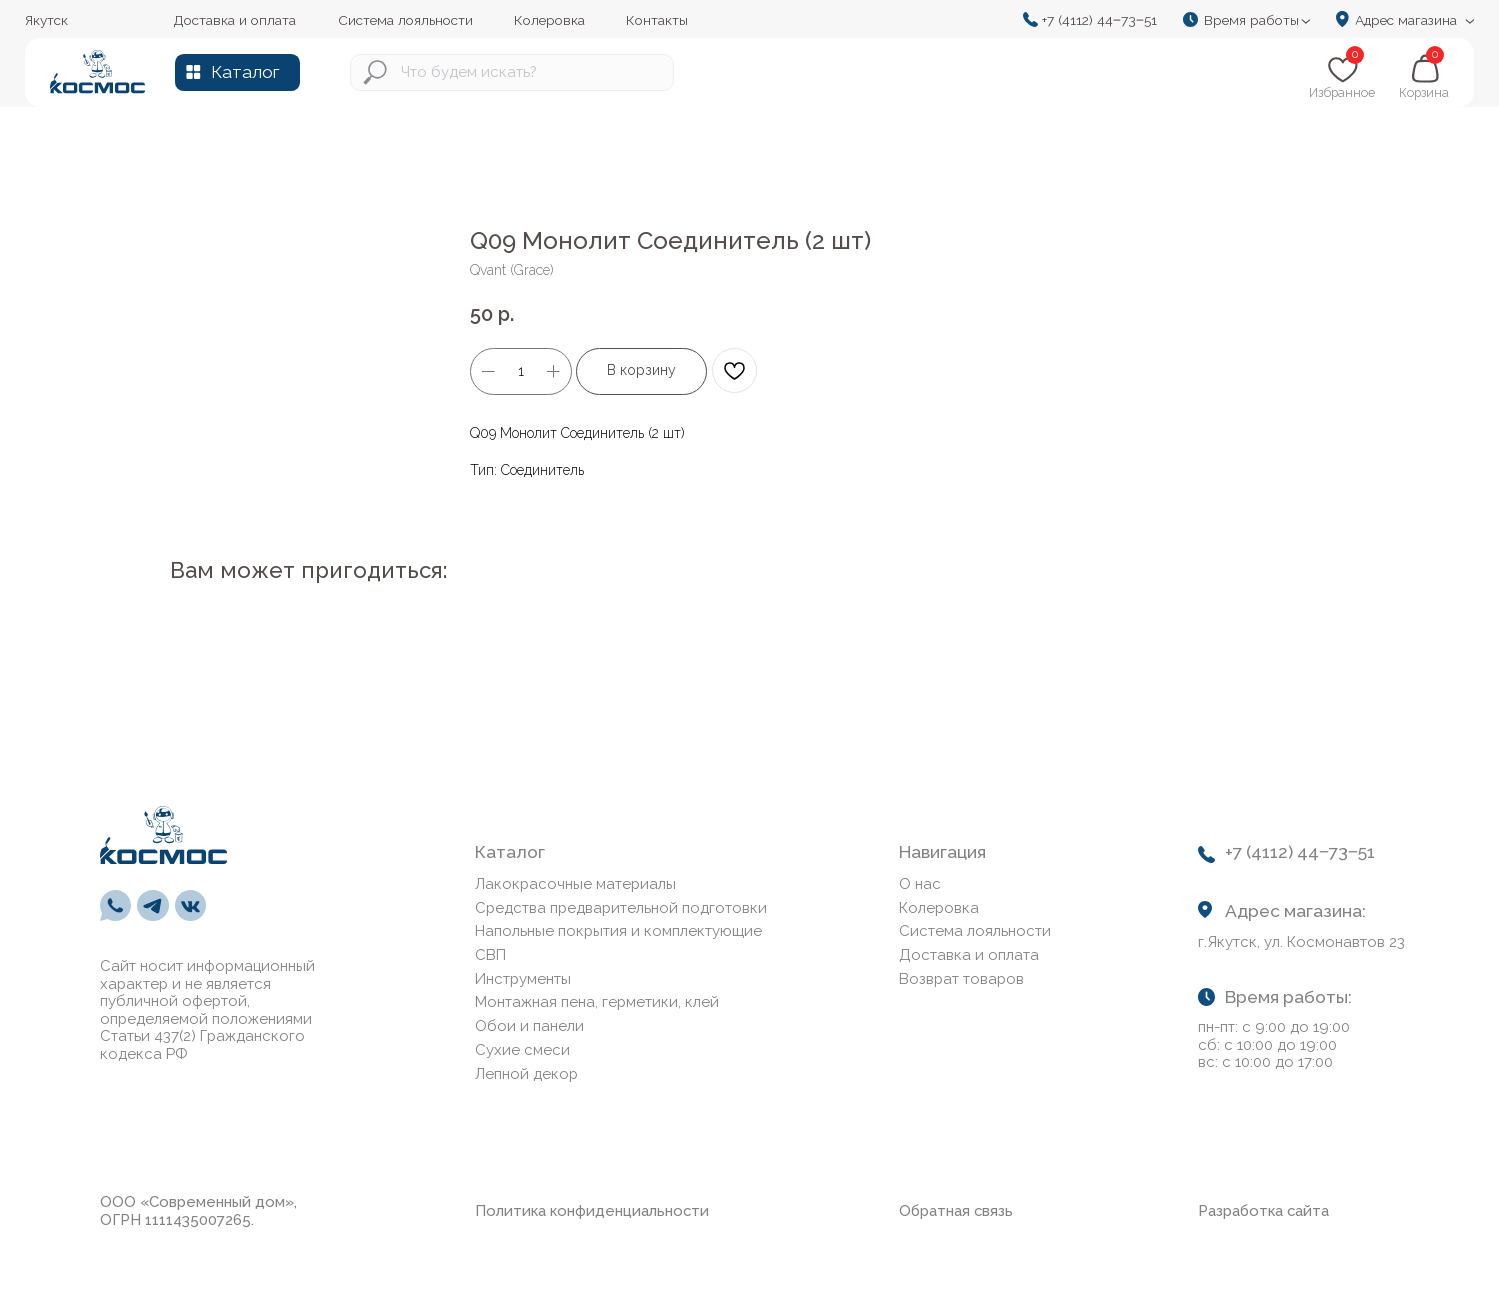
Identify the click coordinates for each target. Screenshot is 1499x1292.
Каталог (245, 72)
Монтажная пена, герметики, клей (597, 1002)
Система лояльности (975, 931)
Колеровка (939, 908)
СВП (490, 955)
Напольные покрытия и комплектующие (618, 931)
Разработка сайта (1263, 1211)
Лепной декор (526, 1074)
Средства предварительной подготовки (621, 908)
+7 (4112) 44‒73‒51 (1099, 20)
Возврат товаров (961, 979)
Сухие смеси (522, 1050)
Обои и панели (529, 1026)
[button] (1252, 19)
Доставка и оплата (969, 955)
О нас (920, 884)
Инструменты (523, 979)
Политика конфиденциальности (592, 1211)
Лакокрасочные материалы (575, 884)
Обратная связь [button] (956, 1211)
